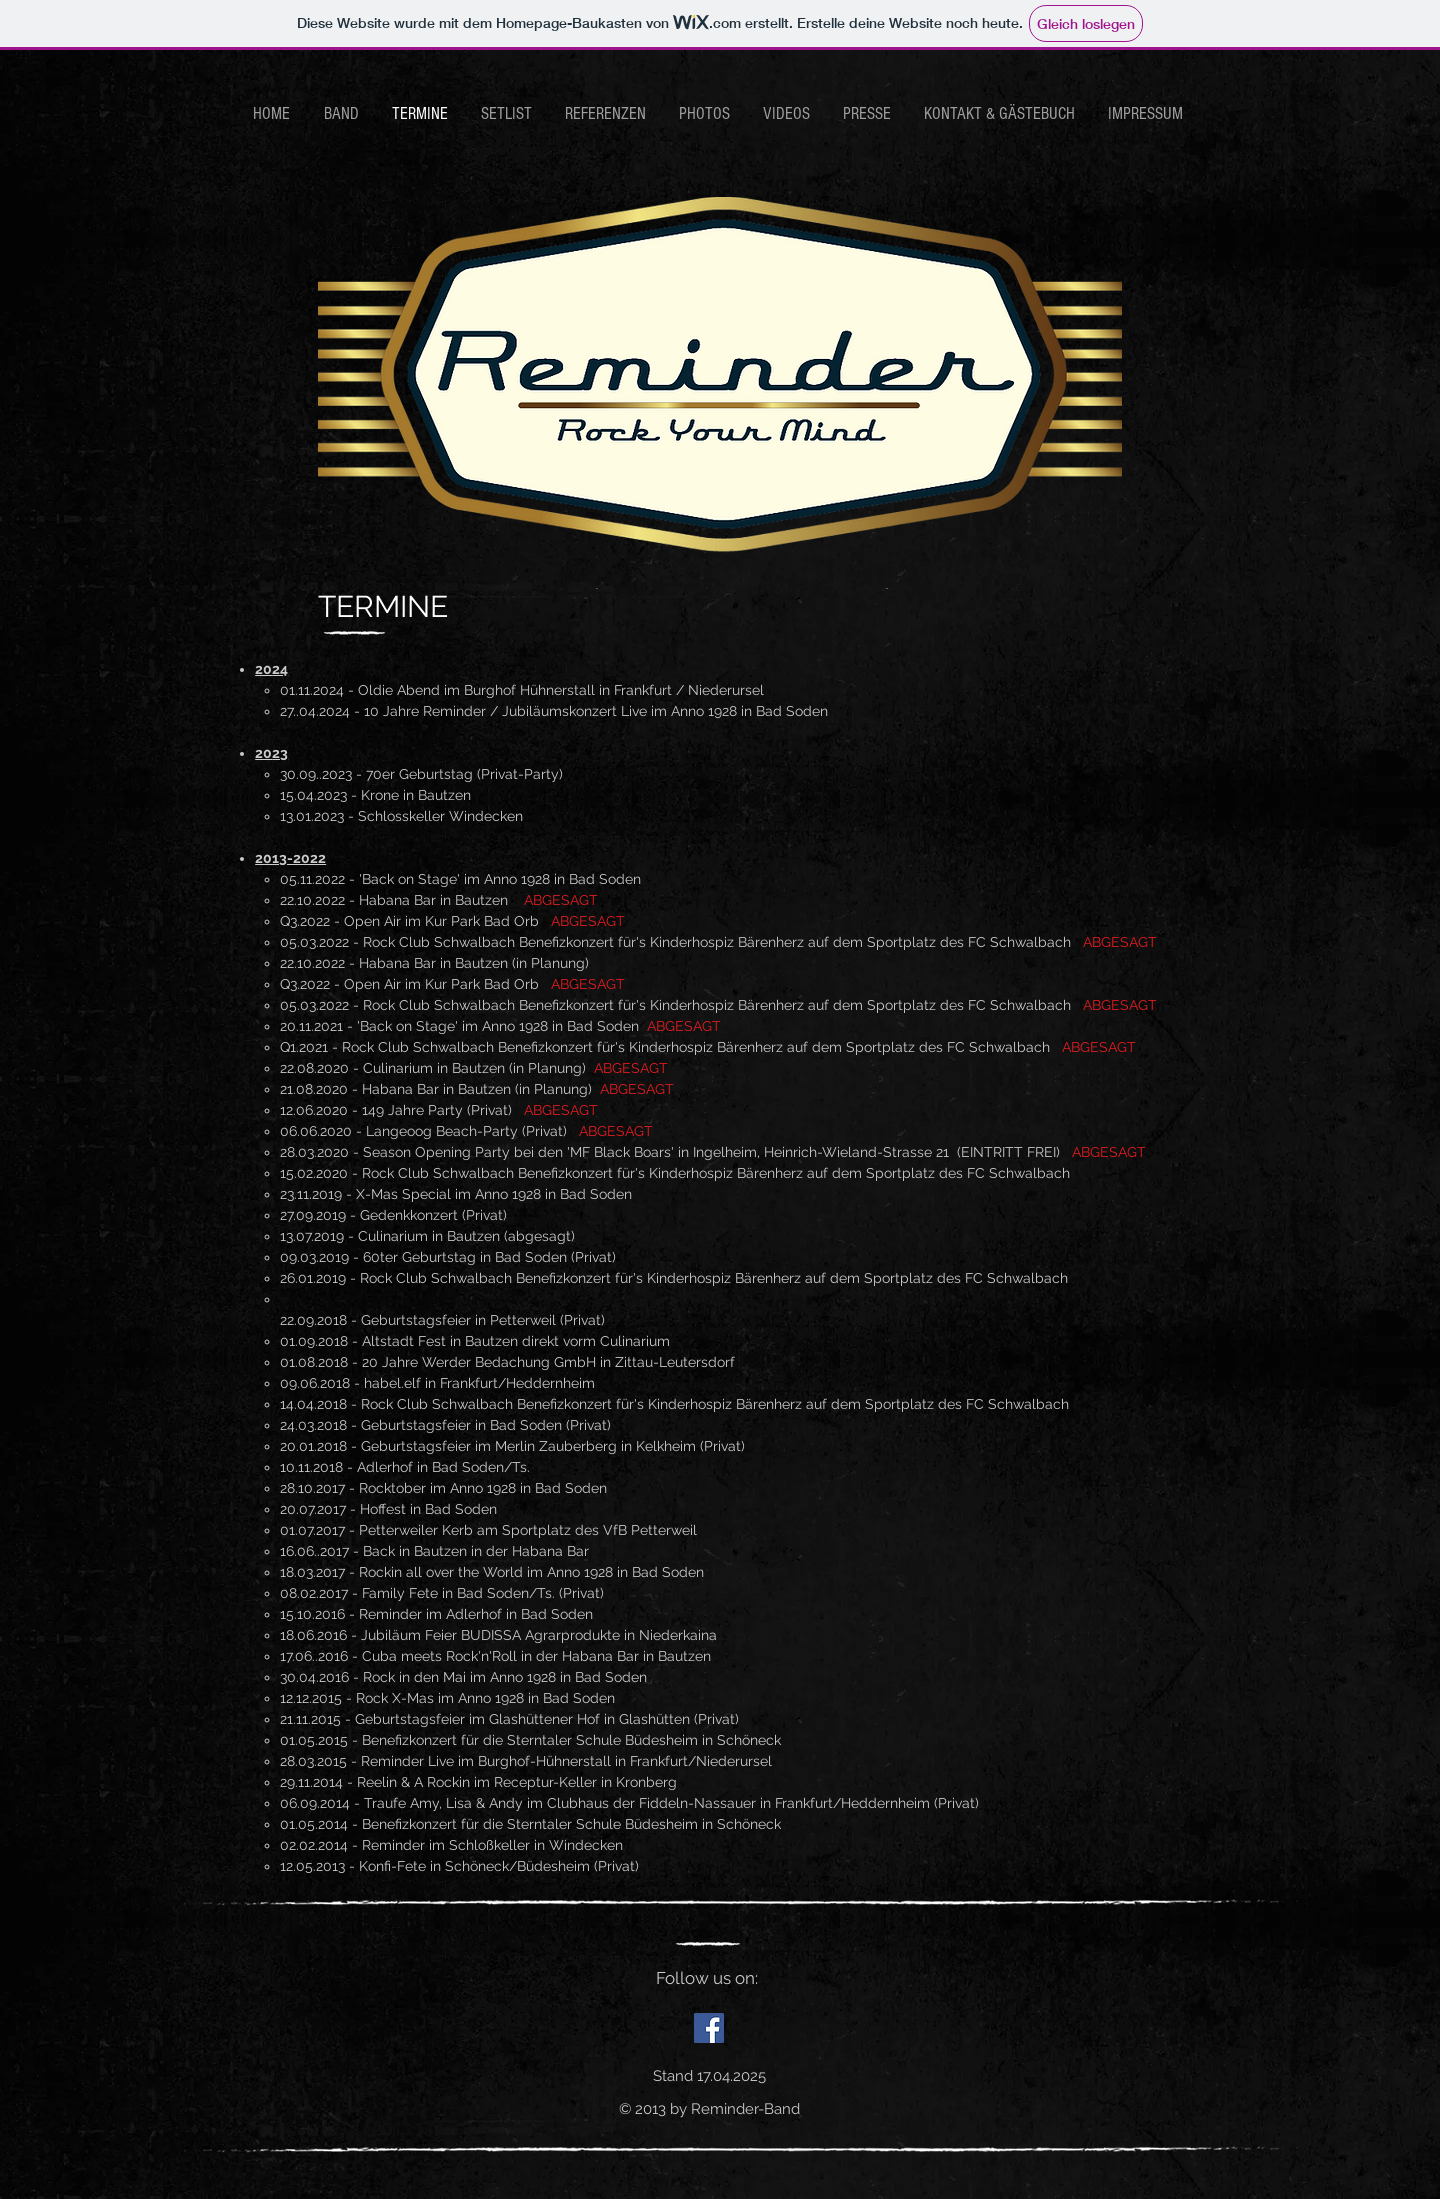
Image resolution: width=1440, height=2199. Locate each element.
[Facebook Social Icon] (709, 2028)
